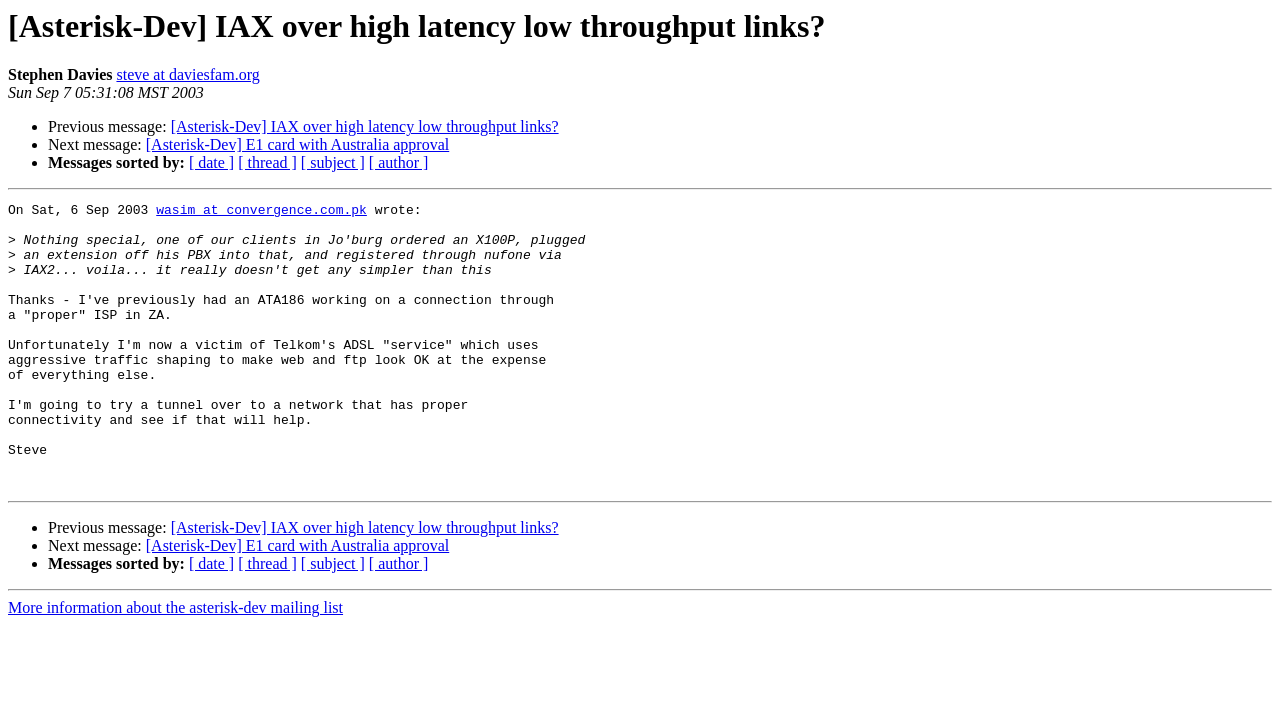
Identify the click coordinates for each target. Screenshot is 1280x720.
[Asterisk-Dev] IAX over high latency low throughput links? (365, 126)
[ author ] (399, 162)
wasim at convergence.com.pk (261, 212)
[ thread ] (267, 162)
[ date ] (211, 162)
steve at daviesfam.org (187, 74)
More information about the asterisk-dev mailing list (175, 664)
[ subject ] (333, 162)
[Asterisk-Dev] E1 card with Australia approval (297, 144)
